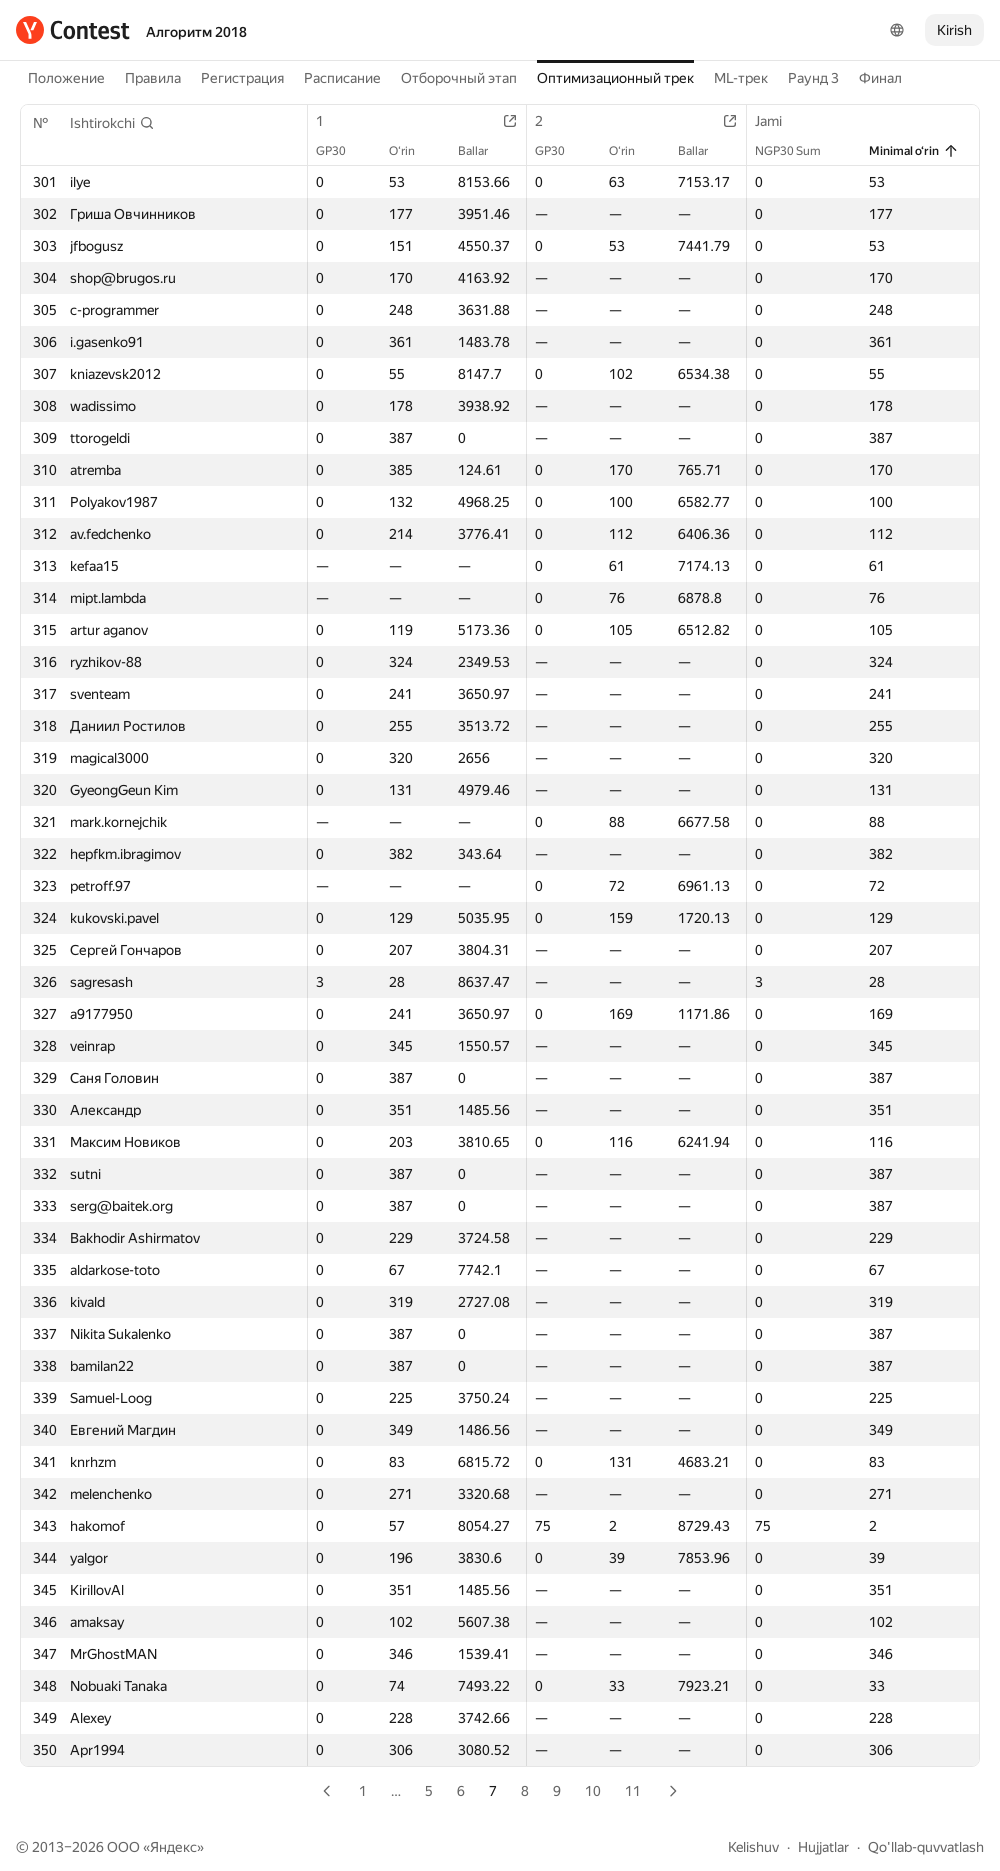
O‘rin (412, 151)
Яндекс (173, 1847)
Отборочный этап (459, 78)
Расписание (342, 78)
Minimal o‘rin (914, 151)
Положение (66, 78)
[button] (112, 123)
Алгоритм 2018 (196, 32)
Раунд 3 (813, 78)
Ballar (483, 151)
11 (633, 1791)
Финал (880, 78)
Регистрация (242, 78)
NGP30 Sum (798, 151)
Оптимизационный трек (615, 78)
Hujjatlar (823, 1847)
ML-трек (741, 78)
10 (593, 1791)
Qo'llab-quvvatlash (926, 1847)
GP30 (341, 151)
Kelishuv (753, 1847)
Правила (153, 78)
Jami (778, 121)
